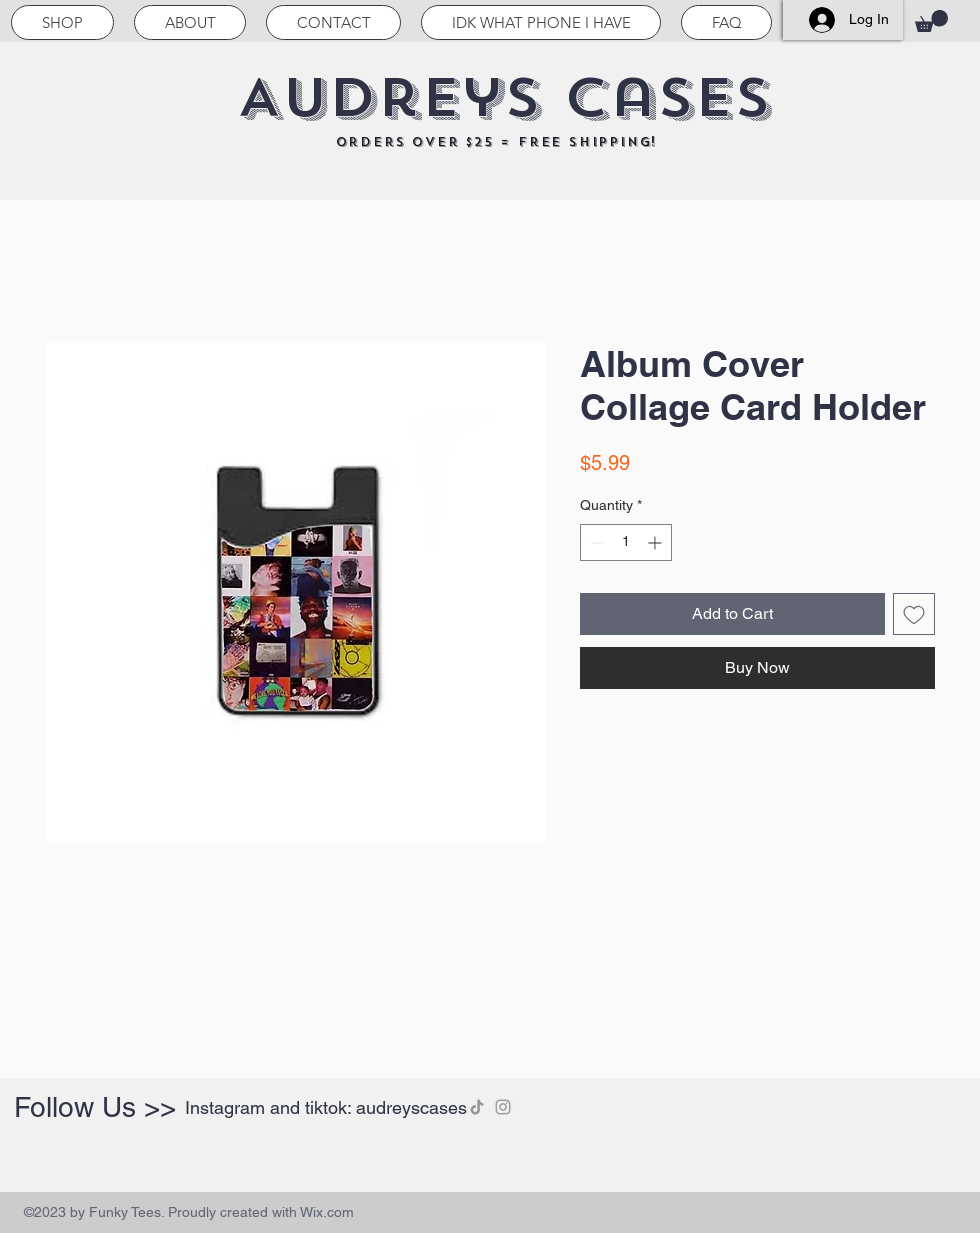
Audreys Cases (504, 97)
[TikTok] (477, 1107)
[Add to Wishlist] (914, 614)
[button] (931, 21)
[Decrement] (595, 542)
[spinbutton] (626, 542)
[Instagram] (503, 1107)
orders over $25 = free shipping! (497, 142)
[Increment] (656, 542)
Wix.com (327, 1212)
